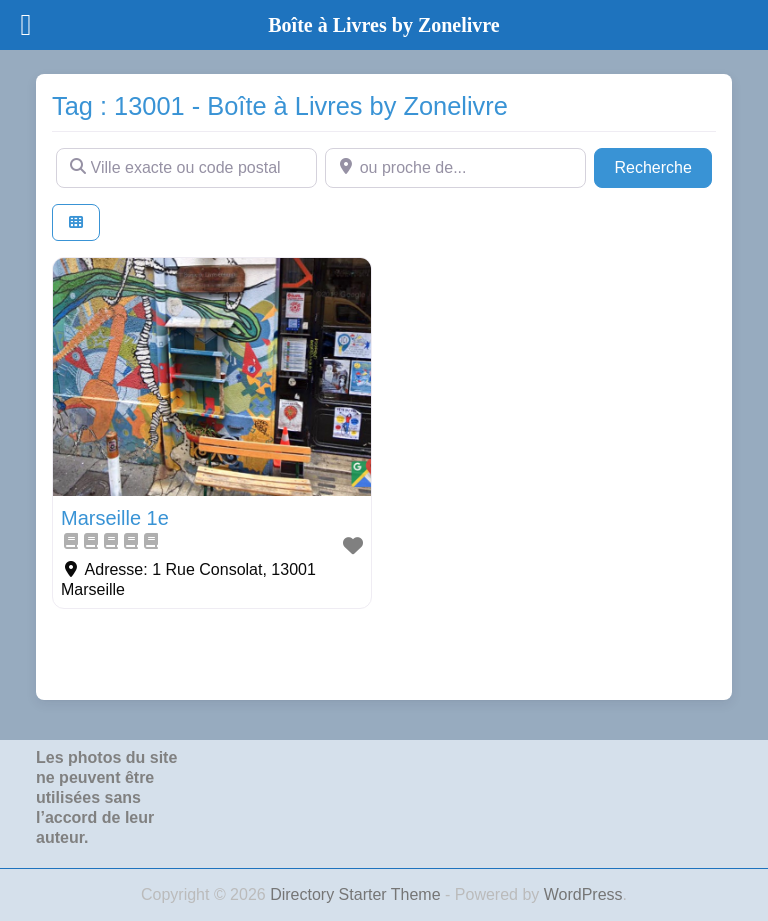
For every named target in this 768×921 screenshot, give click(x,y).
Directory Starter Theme (357, 894)
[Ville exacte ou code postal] (186, 168)
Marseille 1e (115, 518)
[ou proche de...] (455, 168)
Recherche (663, 165)
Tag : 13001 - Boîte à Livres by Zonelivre (280, 106)
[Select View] (76, 222)
